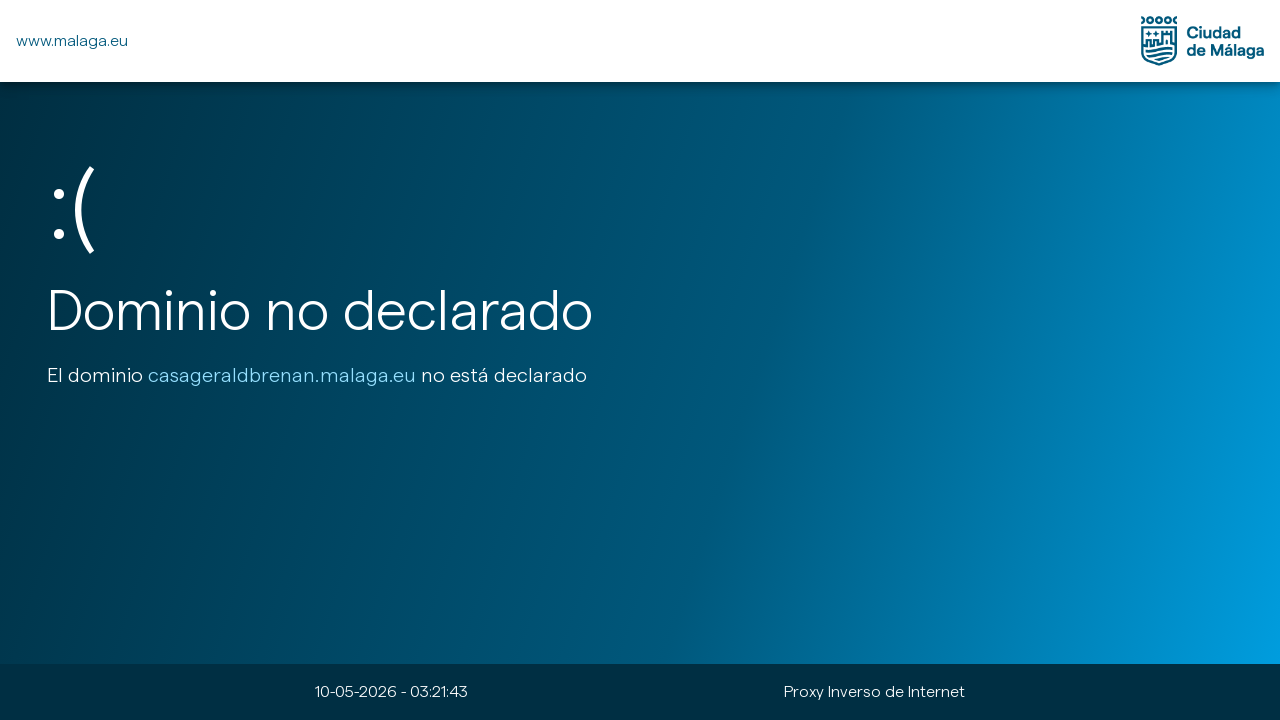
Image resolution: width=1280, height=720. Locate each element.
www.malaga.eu (72, 40)
